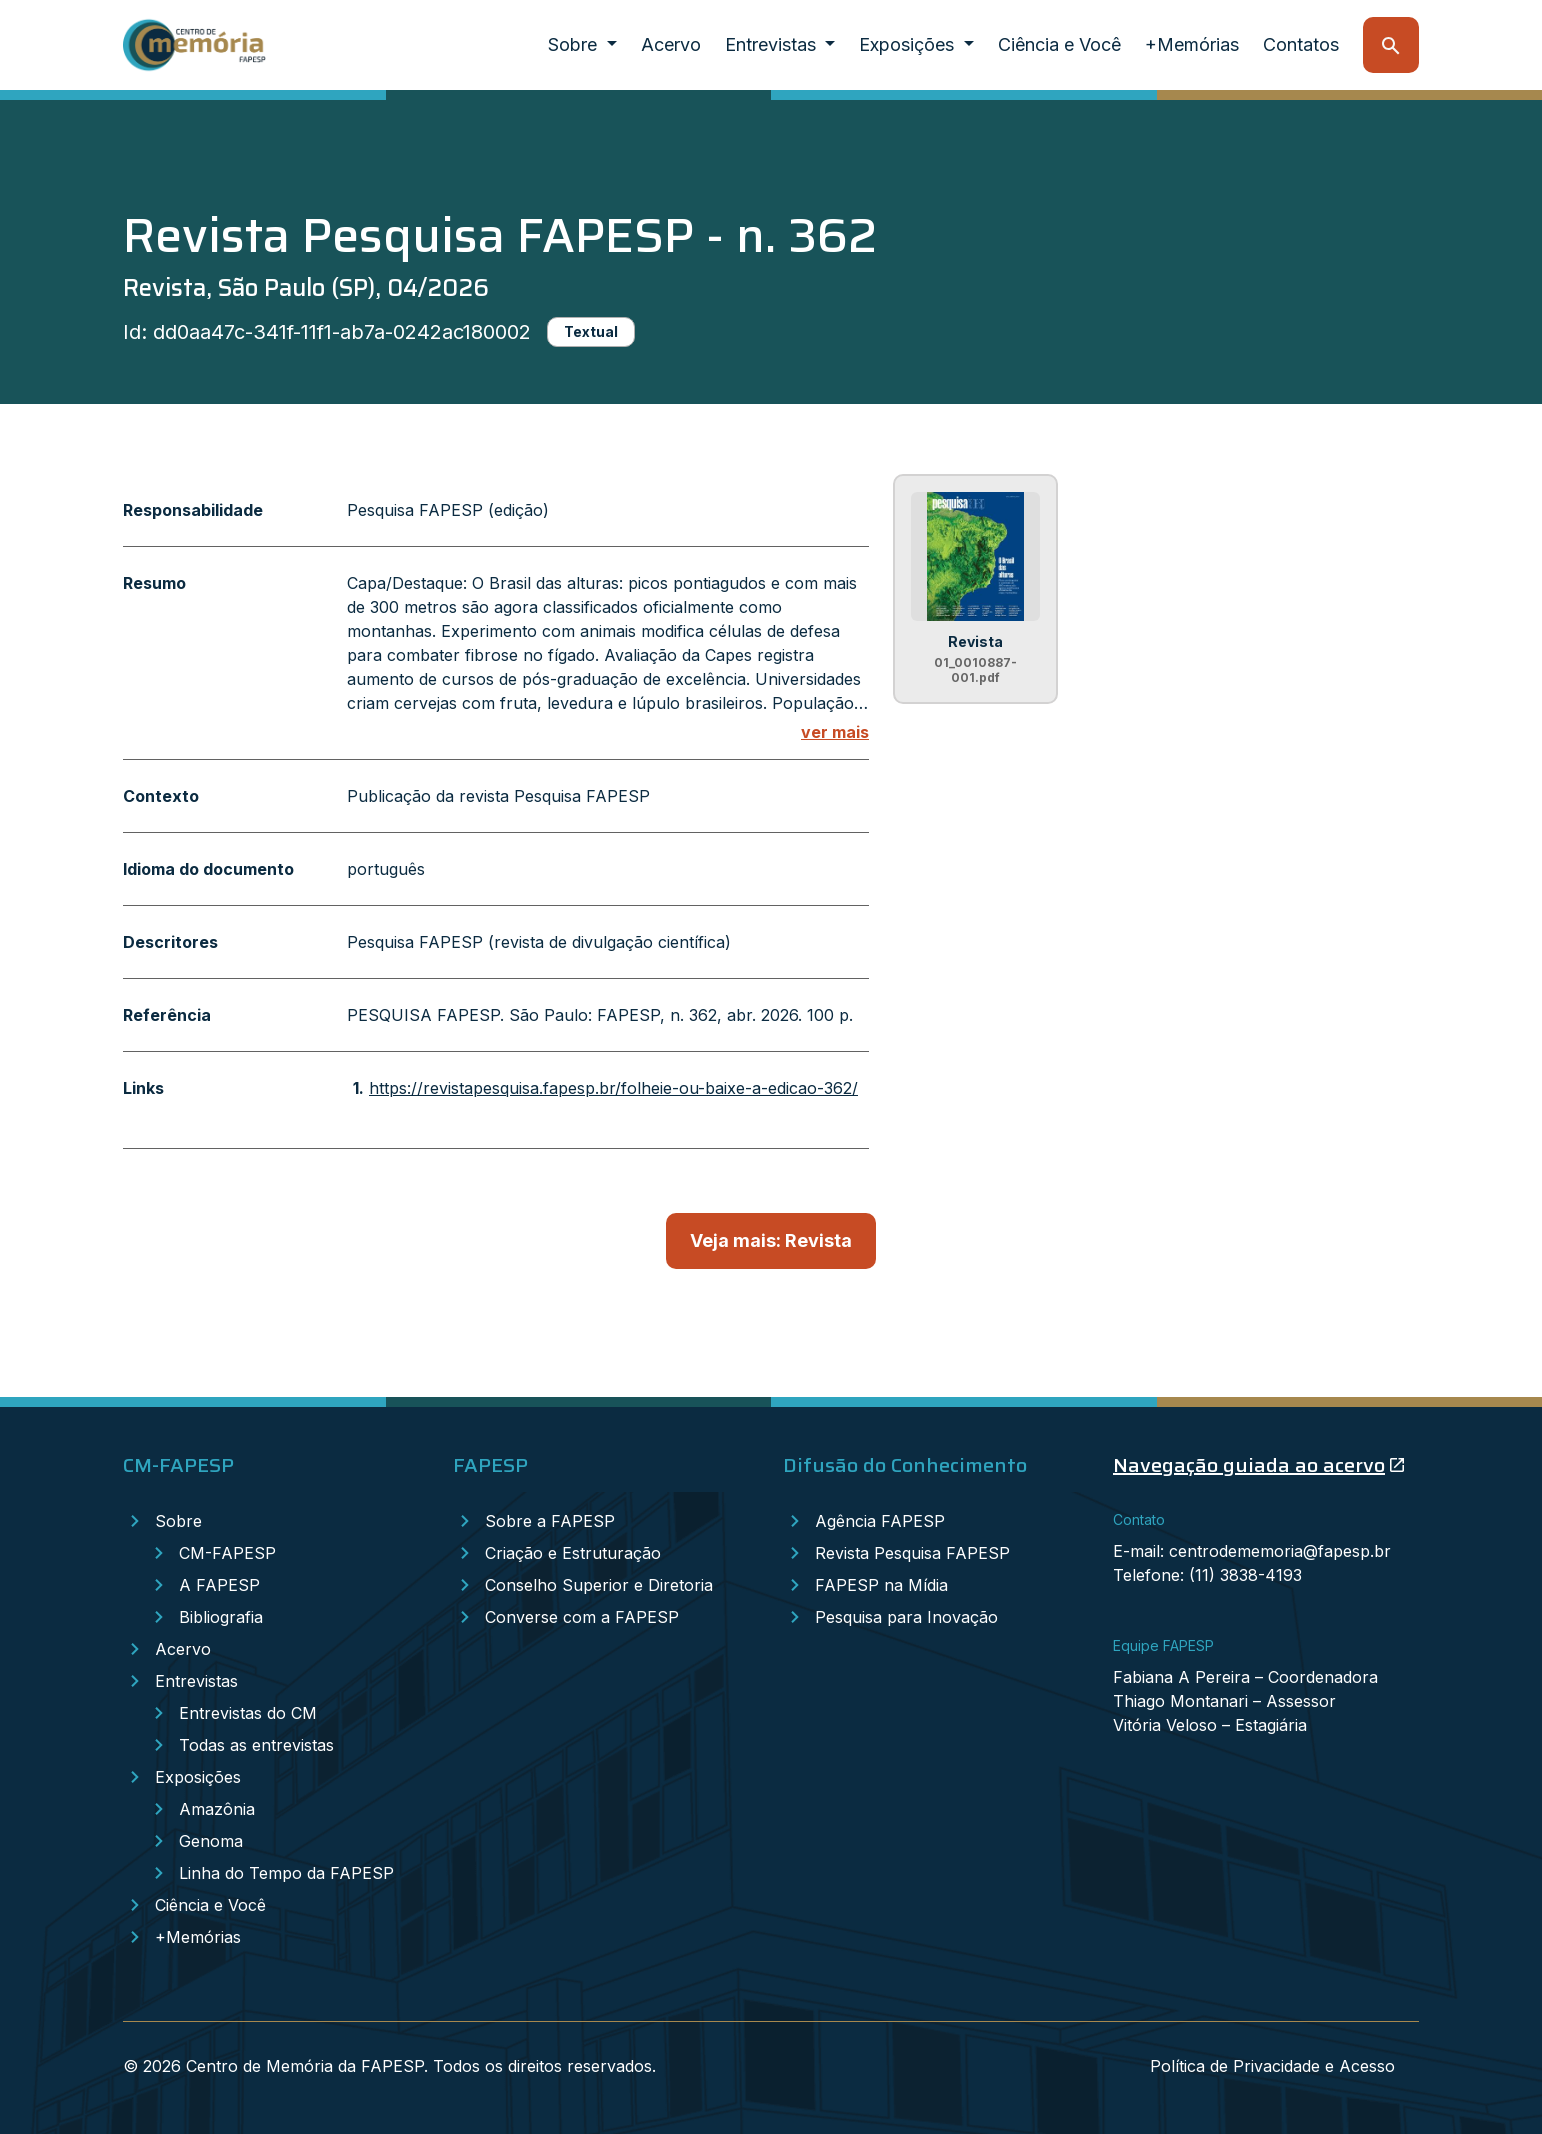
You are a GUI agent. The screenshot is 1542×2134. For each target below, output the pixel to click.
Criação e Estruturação (573, 1553)
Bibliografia (221, 1617)
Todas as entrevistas (256, 1745)
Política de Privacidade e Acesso (1272, 2066)
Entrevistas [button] (773, 44)
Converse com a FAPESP (582, 1617)
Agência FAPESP (880, 1521)
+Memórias (1192, 44)
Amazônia (217, 1809)
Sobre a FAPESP (550, 1521)
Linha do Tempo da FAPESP (286, 1873)
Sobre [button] (575, 44)
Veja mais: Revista (771, 1240)
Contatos (1301, 44)
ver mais (835, 732)
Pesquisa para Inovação (906, 1617)
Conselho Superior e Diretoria (599, 1585)
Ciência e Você (1059, 44)
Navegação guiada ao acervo (1249, 1465)
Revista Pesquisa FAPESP (912, 1553)
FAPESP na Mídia (881, 1585)
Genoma (211, 1841)
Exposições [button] (909, 44)
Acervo (671, 44)
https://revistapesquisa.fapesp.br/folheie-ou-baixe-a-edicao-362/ (613, 1088)
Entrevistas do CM (248, 1713)
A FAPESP (219, 1585)
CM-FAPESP (227, 1553)
